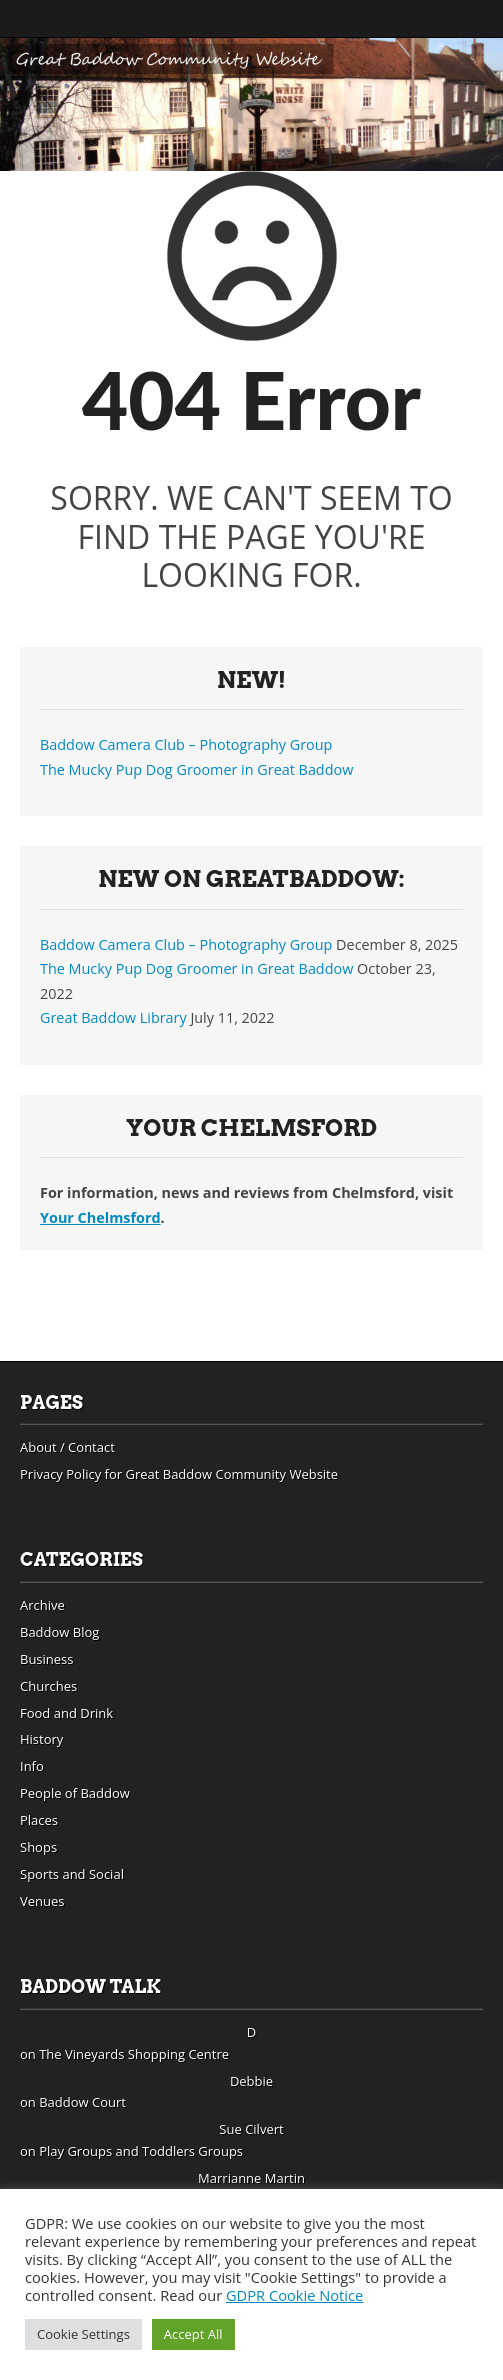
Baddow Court (82, 2102)
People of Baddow (75, 1793)
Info (32, 1766)
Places (39, 1820)
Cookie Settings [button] (83, 2334)
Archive (42, 1605)
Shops (38, 1847)
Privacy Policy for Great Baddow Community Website (179, 1474)
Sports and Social (72, 1874)
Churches (48, 1686)
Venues (42, 1901)
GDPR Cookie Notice (294, 2295)
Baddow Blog (59, 1632)
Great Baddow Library (113, 1017)
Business (47, 1659)
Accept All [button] (193, 2334)
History (41, 1739)
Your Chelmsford (100, 1217)
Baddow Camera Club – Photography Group (186, 744)
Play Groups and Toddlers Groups (141, 2151)
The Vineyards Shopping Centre (134, 2054)
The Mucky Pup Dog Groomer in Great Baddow (196, 769)
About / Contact (67, 1447)
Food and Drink (66, 1713)
